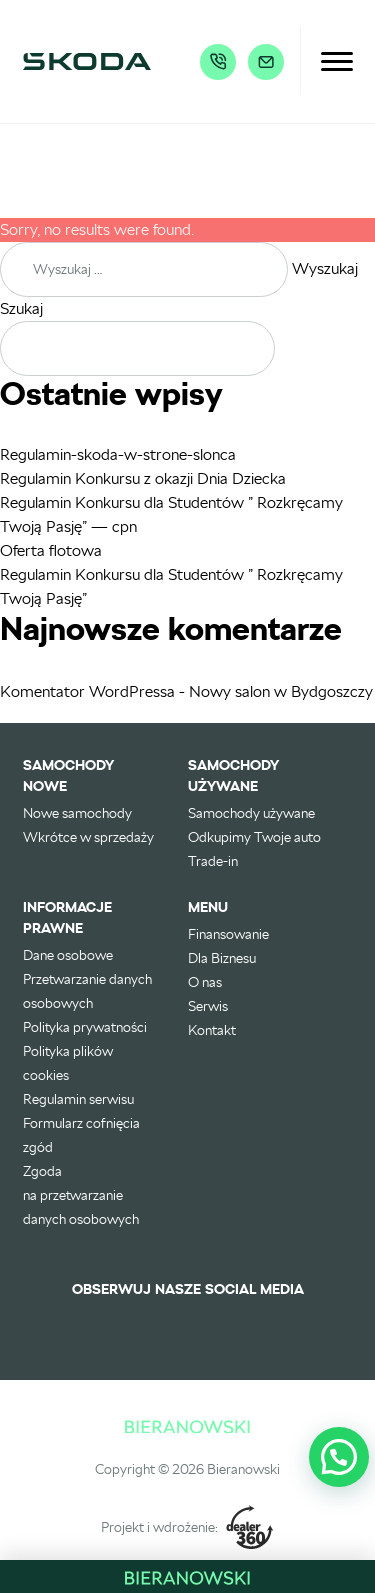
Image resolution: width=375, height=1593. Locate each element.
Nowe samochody (77, 813)
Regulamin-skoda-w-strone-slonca (118, 454)
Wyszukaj (325, 268)
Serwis (208, 1006)
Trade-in (213, 861)
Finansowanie (228, 934)
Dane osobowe (68, 955)
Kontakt (212, 1030)
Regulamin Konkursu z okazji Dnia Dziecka (143, 478)
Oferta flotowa (51, 550)
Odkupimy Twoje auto (254, 837)
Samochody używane (251, 813)
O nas (205, 982)
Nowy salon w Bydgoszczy (281, 691)
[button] (339, 1457)
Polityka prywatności (85, 1027)
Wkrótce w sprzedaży (88, 837)
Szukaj (21, 308)
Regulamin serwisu (78, 1099)
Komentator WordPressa (87, 691)
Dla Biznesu (222, 958)
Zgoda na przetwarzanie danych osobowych (81, 1195)
